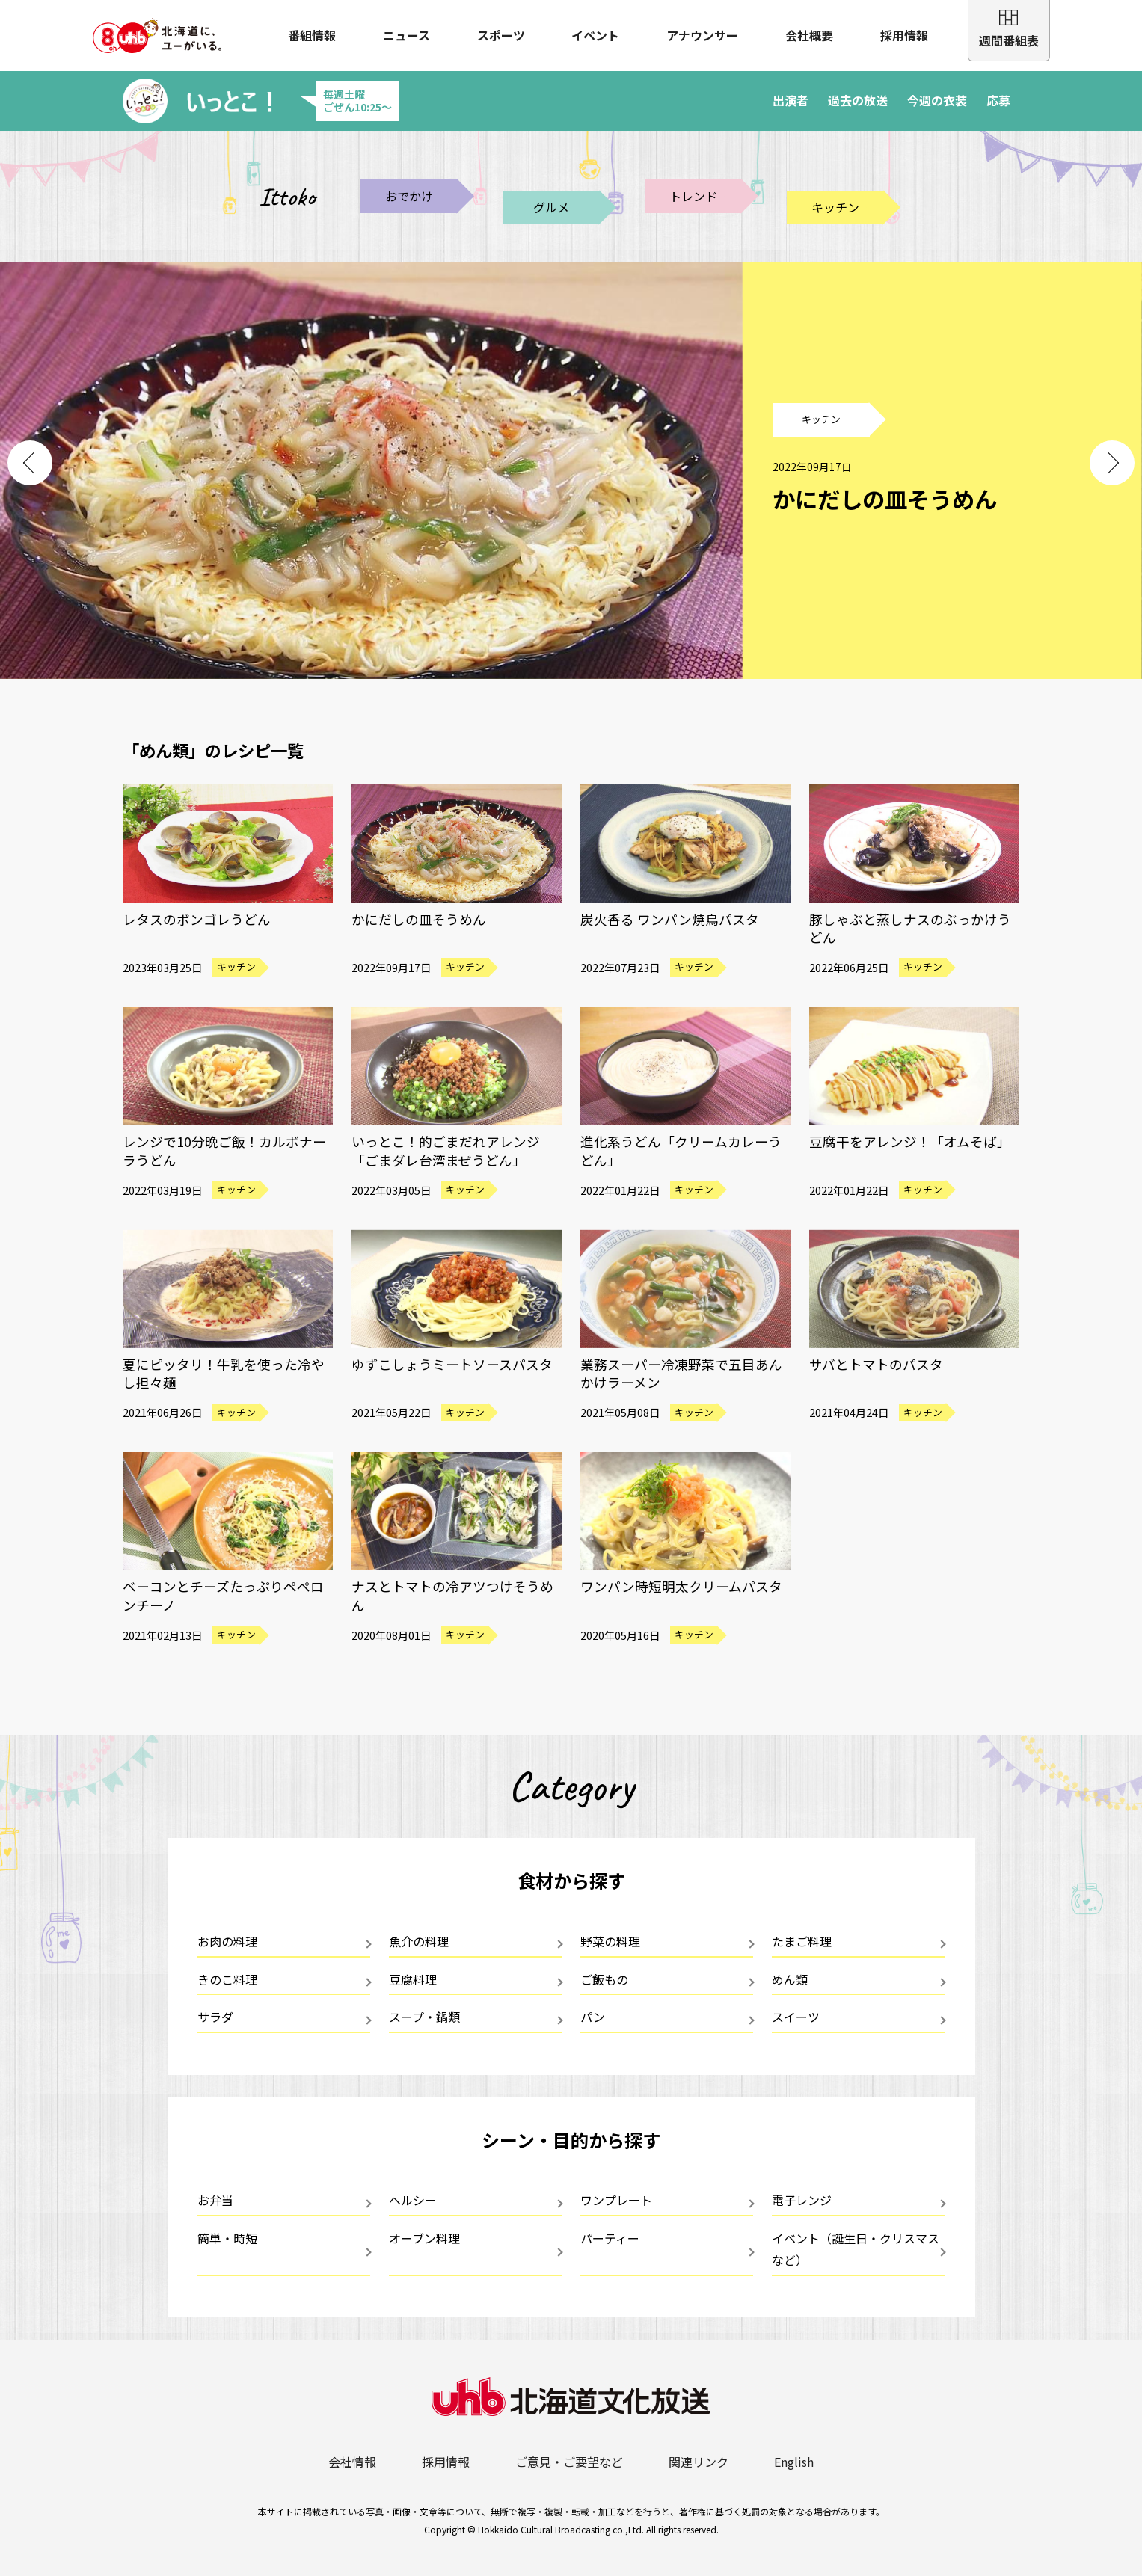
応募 (998, 100)
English (794, 2462)
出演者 (790, 100)
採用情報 (904, 35)
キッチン (835, 207)
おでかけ (409, 196)
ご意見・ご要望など (569, 2462)
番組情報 (312, 35)
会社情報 (352, 2462)
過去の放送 (858, 100)
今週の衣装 (937, 100)
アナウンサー (702, 35)
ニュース (406, 35)
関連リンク (698, 2462)
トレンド (693, 196)
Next (1112, 462)
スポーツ (501, 35)
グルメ (551, 207)
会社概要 (809, 35)
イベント (595, 35)
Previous (29, 462)
